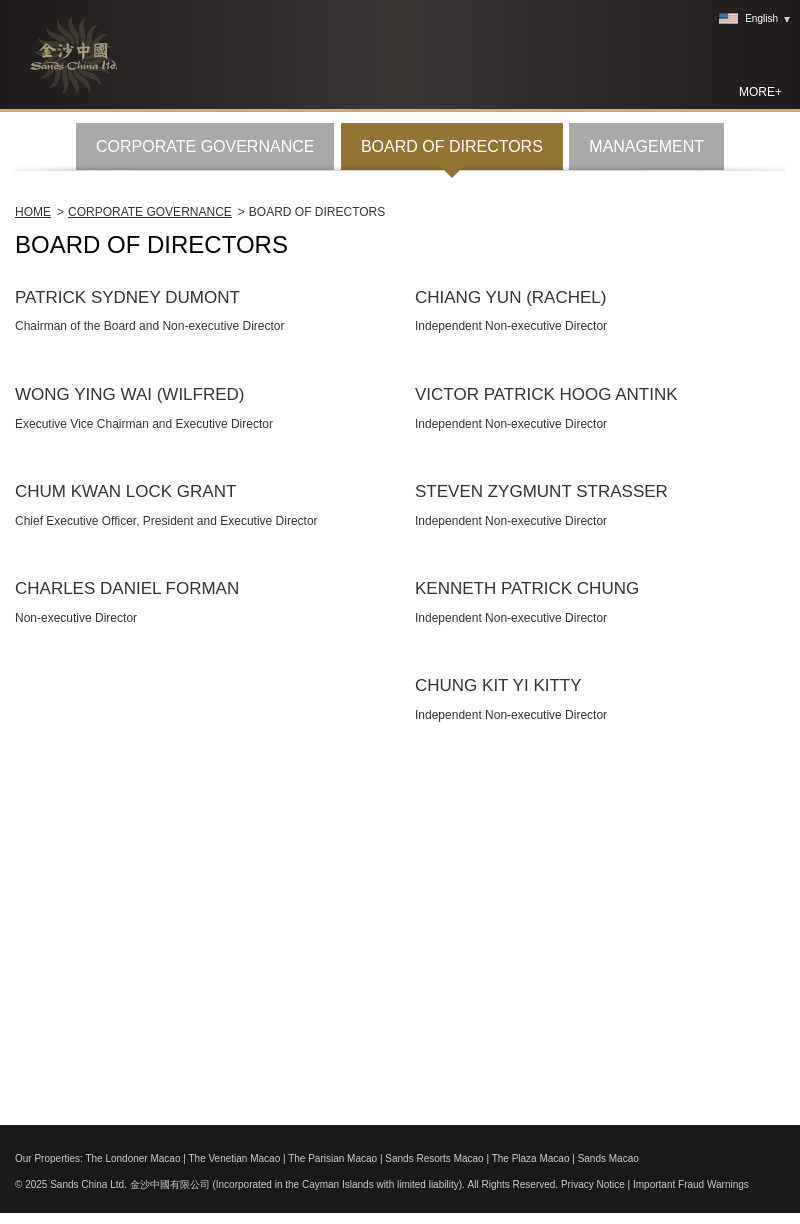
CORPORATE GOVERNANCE (205, 447)
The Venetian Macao (234, 1158)
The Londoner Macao (132, 1158)
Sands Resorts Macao (434, 1158)
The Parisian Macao (332, 1158)
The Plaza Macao (531, 1158)
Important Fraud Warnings (691, 1184)
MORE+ (760, 92)
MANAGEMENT (646, 447)
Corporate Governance (150, 513)
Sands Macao (608, 1158)
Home (33, 513)
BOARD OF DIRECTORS (452, 447)
